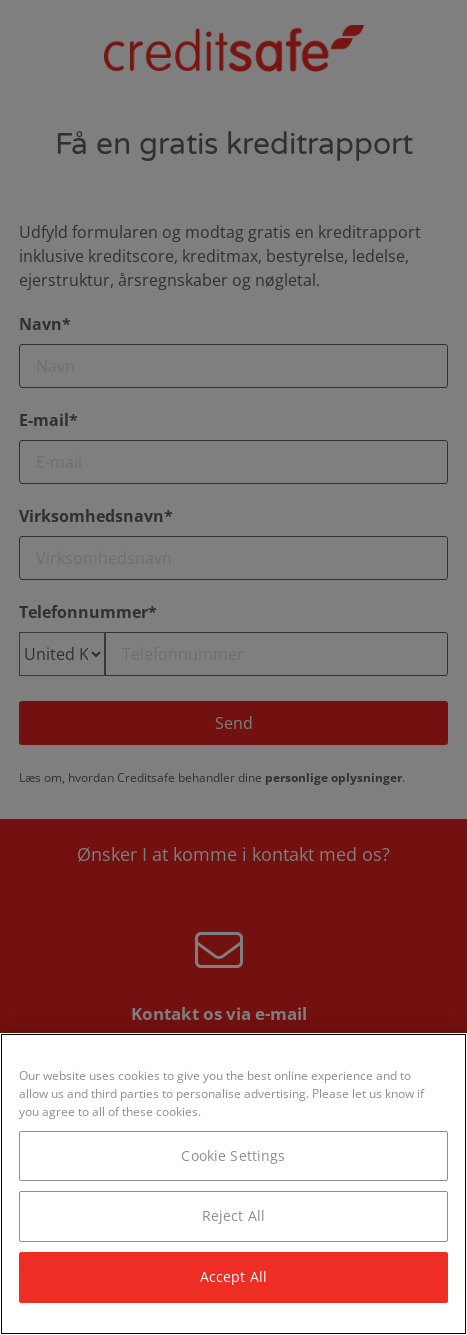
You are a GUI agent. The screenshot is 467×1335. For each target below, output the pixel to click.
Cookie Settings (233, 1155)
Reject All (233, 1215)
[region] (233, 1184)
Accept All (233, 1276)
